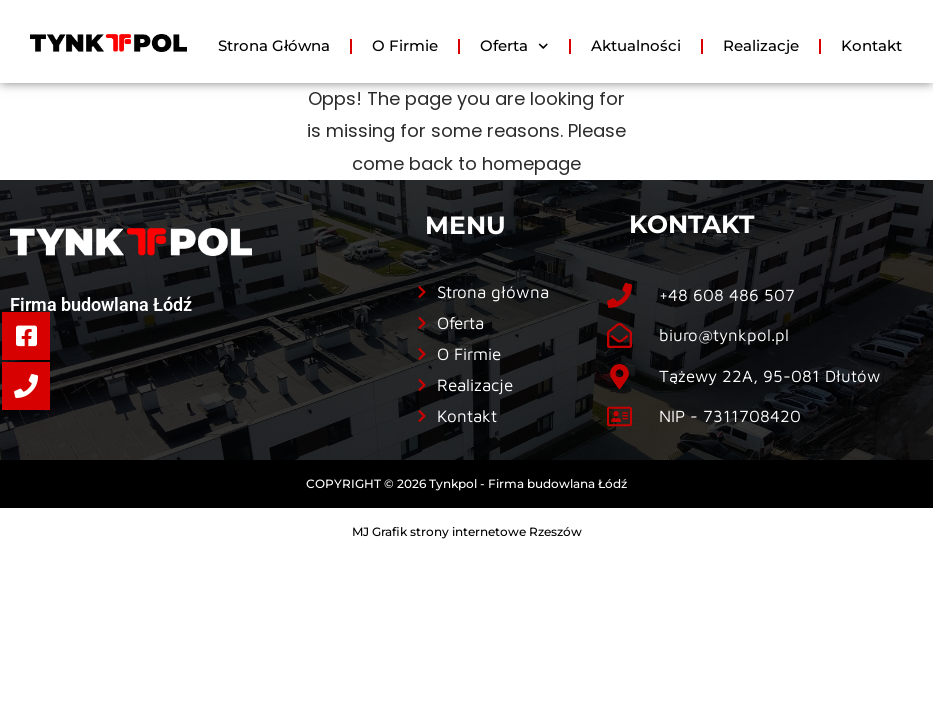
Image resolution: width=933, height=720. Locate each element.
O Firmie (405, 45)
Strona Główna (274, 45)
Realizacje (761, 45)
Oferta (514, 46)
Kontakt (871, 45)
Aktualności (636, 45)
